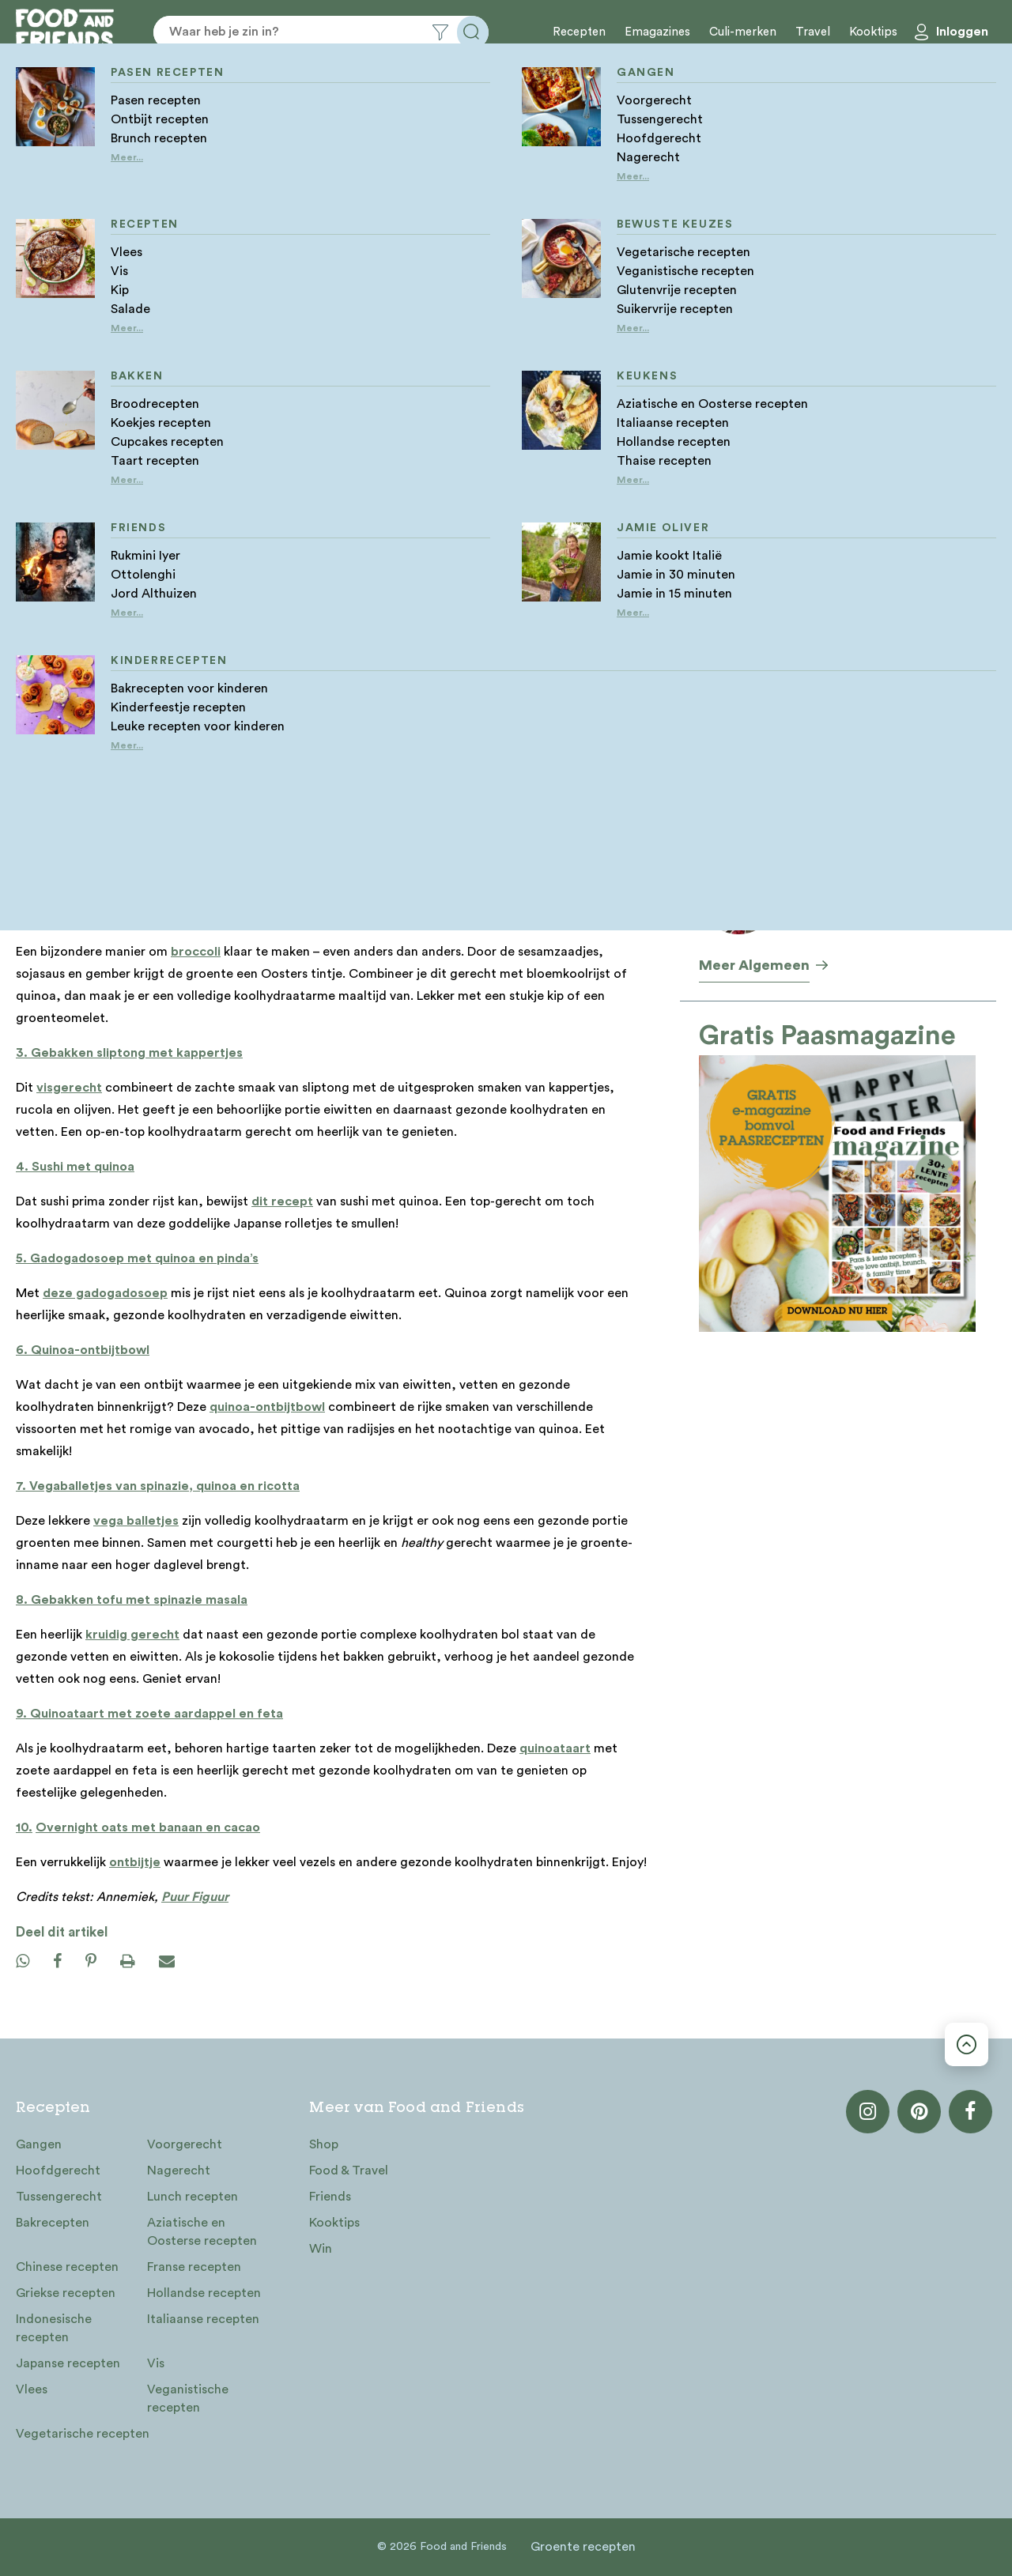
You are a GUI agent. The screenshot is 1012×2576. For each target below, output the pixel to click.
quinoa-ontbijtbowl (267, 1407)
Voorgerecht (184, 2144)
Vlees (31, 2389)
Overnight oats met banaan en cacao (148, 1827)
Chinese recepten (67, 2267)
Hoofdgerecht (58, 2170)
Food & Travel (348, 2170)
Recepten (579, 32)
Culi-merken (742, 32)
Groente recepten (583, 2546)
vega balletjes (136, 1520)
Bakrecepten (52, 2222)
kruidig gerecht (132, 1634)
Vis (155, 2363)
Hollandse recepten (204, 2293)
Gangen (39, 2144)
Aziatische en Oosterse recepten (202, 2231)
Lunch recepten (192, 2196)
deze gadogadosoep (105, 1293)
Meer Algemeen (754, 965)
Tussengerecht (59, 2196)
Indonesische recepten (54, 2328)
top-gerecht (107, 758)
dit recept (282, 1201)
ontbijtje (134, 1862)
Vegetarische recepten (82, 2433)
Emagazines (657, 32)
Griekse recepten (65, 2293)
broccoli (196, 951)
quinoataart (555, 1748)
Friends (330, 2196)
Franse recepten (194, 2267)
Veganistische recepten (187, 2398)
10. (24, 1827)
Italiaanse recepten (203, 2319)
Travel (812, 32)
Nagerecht (178, 2170)
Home (31, 325)
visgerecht (69, 1087)
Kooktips (873, 32)
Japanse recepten (68, 2363)
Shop (323, 2144)
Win (320, 2248)
